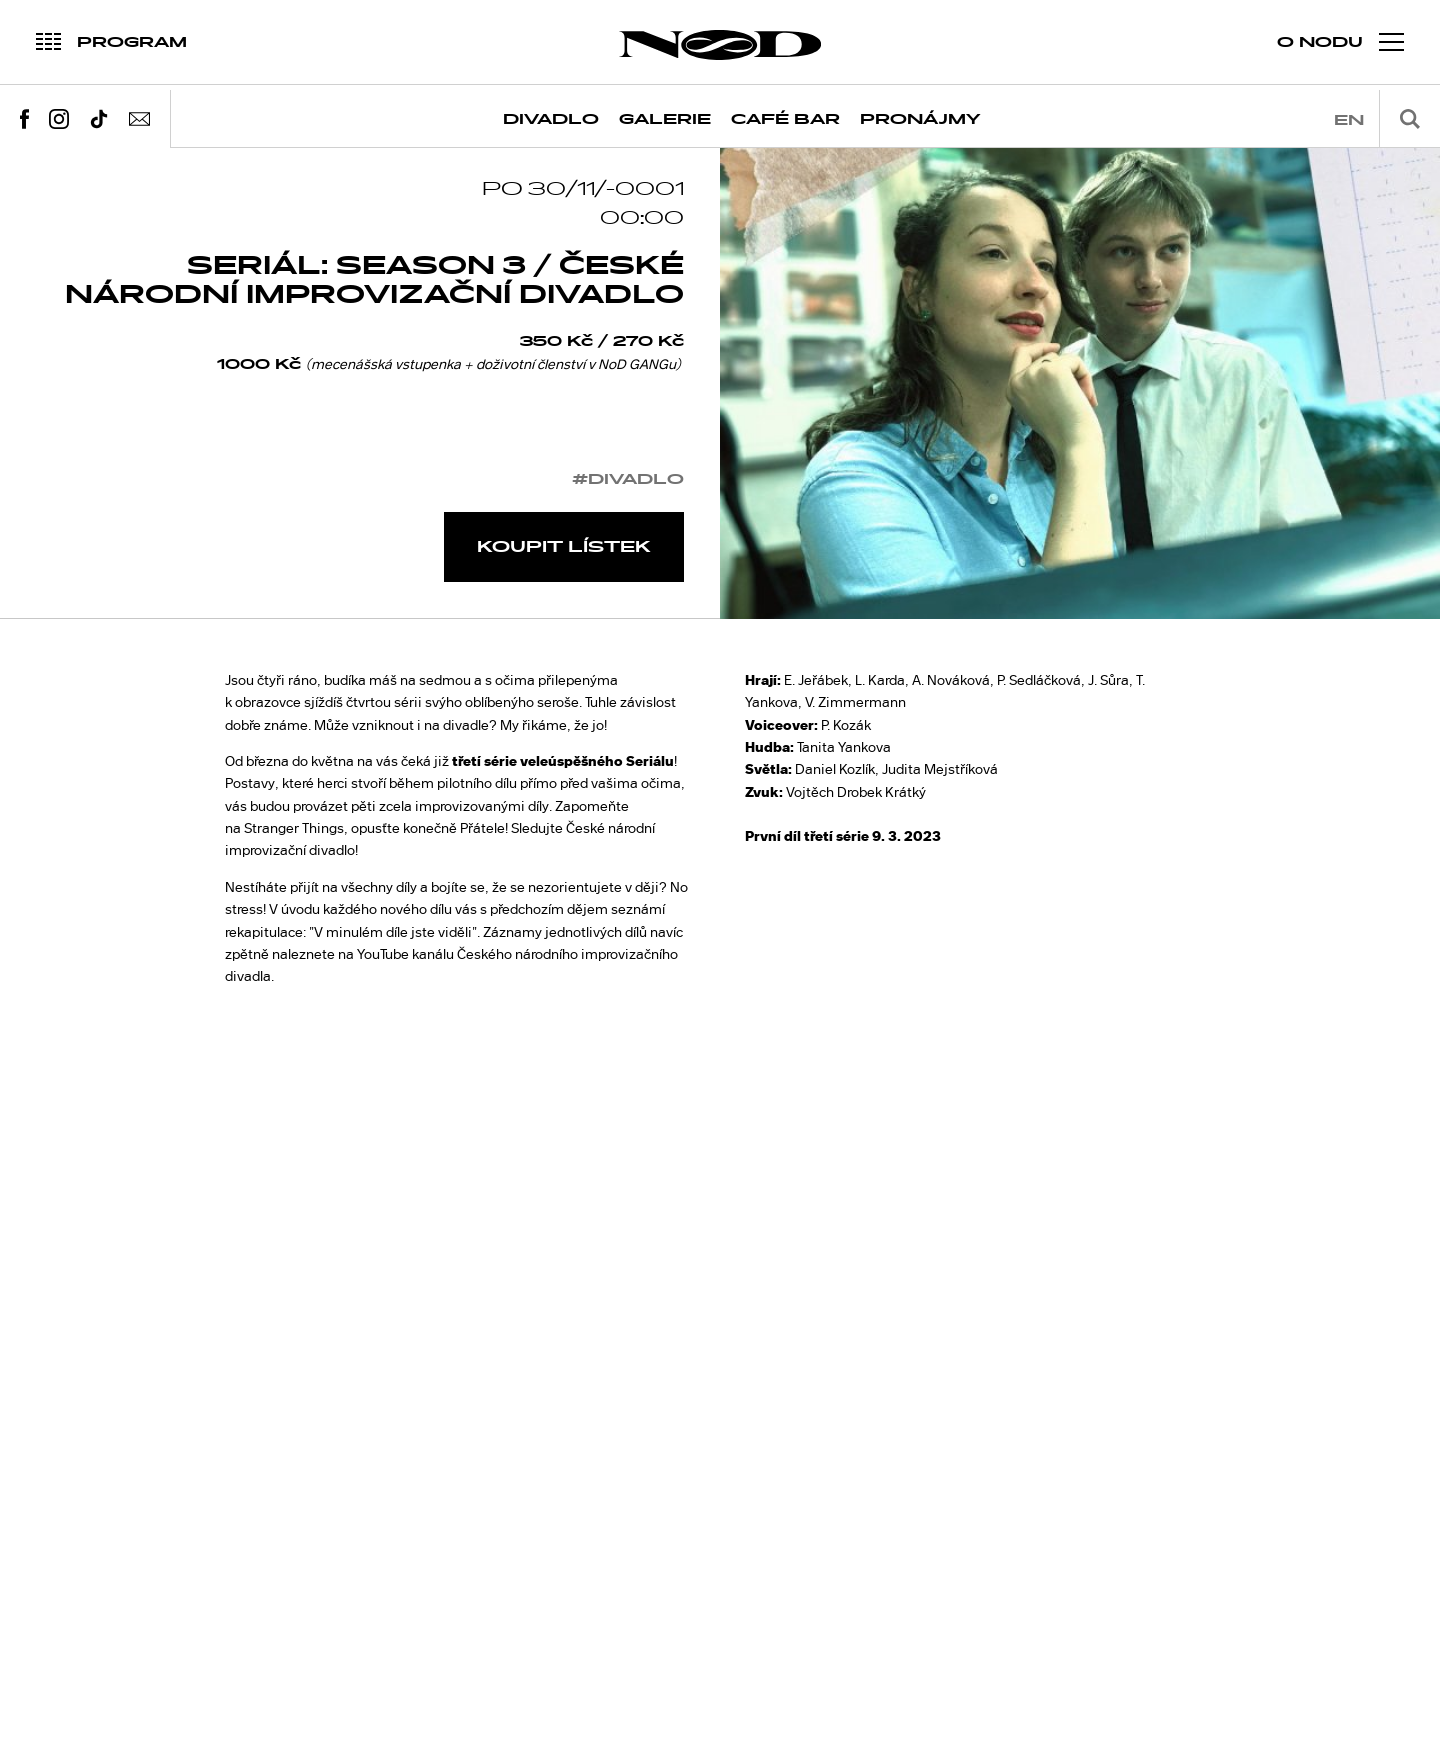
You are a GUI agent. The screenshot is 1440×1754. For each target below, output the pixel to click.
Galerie (665, 119)
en (1349, 120)
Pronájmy (920, 119)
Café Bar (785, 119)
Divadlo (551, 119)
